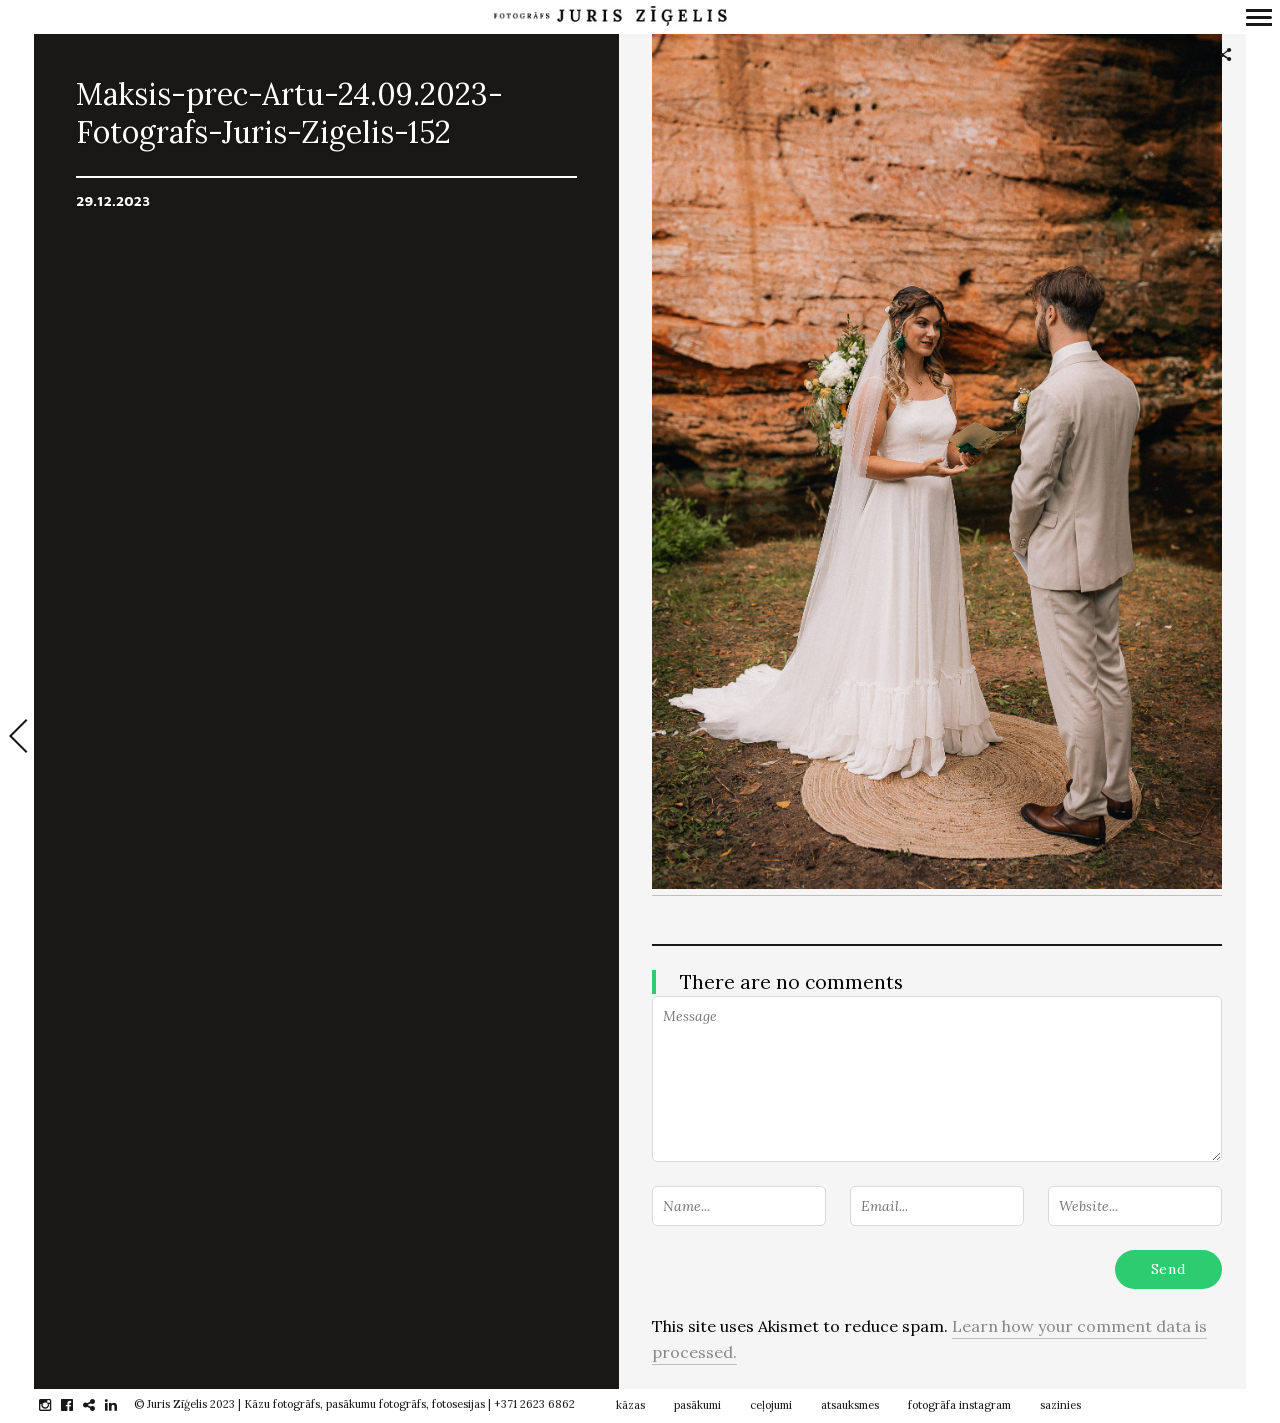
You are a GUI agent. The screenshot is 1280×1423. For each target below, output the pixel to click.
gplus (99, 1405)
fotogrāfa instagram (959, 1405)
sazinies (1060, 1405)
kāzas (630, 1405)
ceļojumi (771, 1405)
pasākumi (697, 1405)
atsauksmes (850, 1405)
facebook (77, 1405)
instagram (55, 1405)
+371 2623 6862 (534, 1404)
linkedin (121, 1405)
